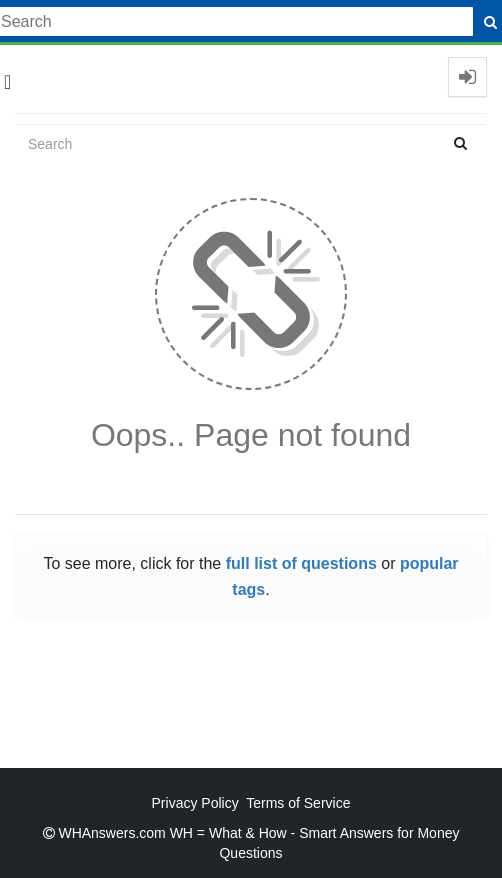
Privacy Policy (195, 803)
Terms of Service (298, 803)
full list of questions (301, 563)
